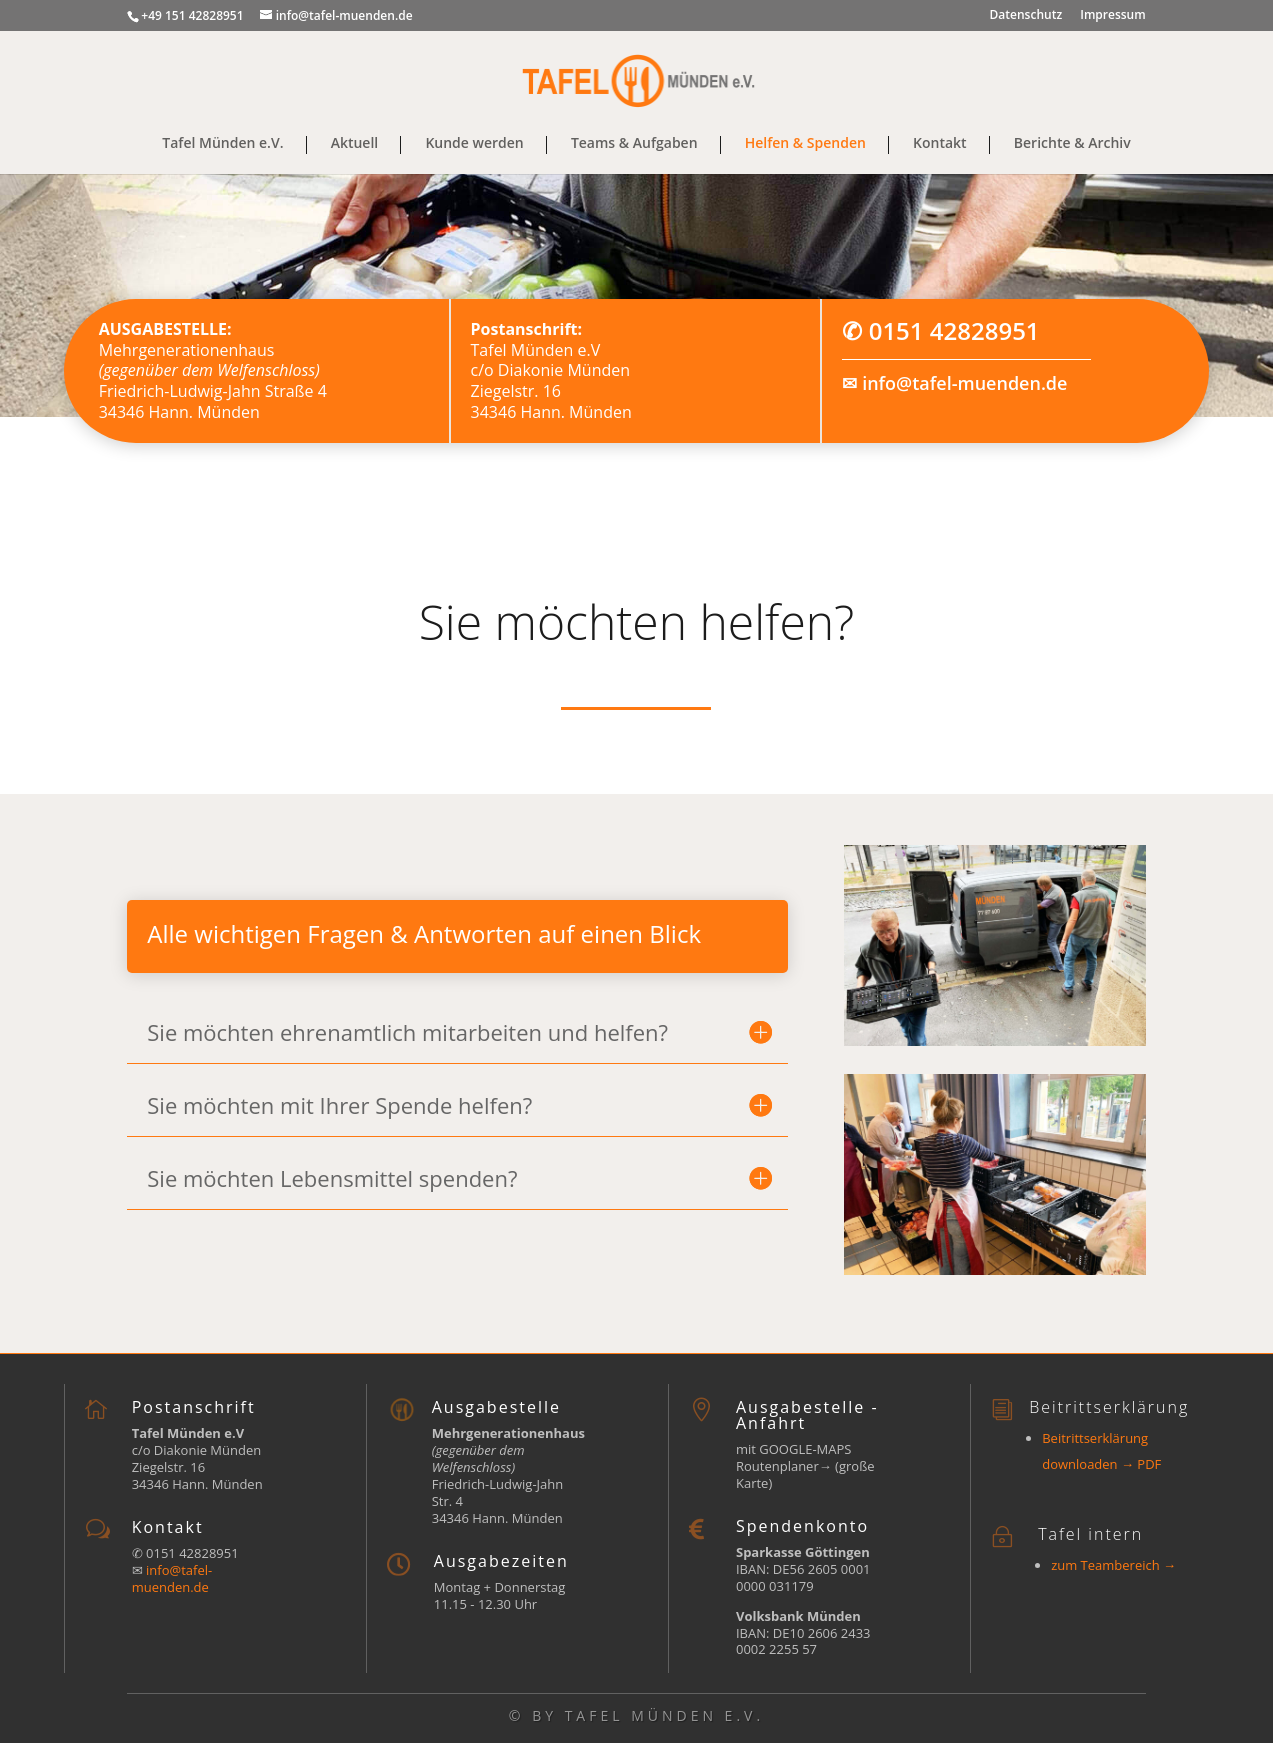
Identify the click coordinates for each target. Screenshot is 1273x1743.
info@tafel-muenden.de (964, 383)
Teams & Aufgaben (634, 144)
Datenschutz (1026, 16)
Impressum (1112, 16)
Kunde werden (474, 144)
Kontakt (940, 144)
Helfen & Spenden (805, 144)
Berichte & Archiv (1072, 144)
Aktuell (355, 144)
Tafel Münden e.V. (222, 144)
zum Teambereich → (1113, 1565)
